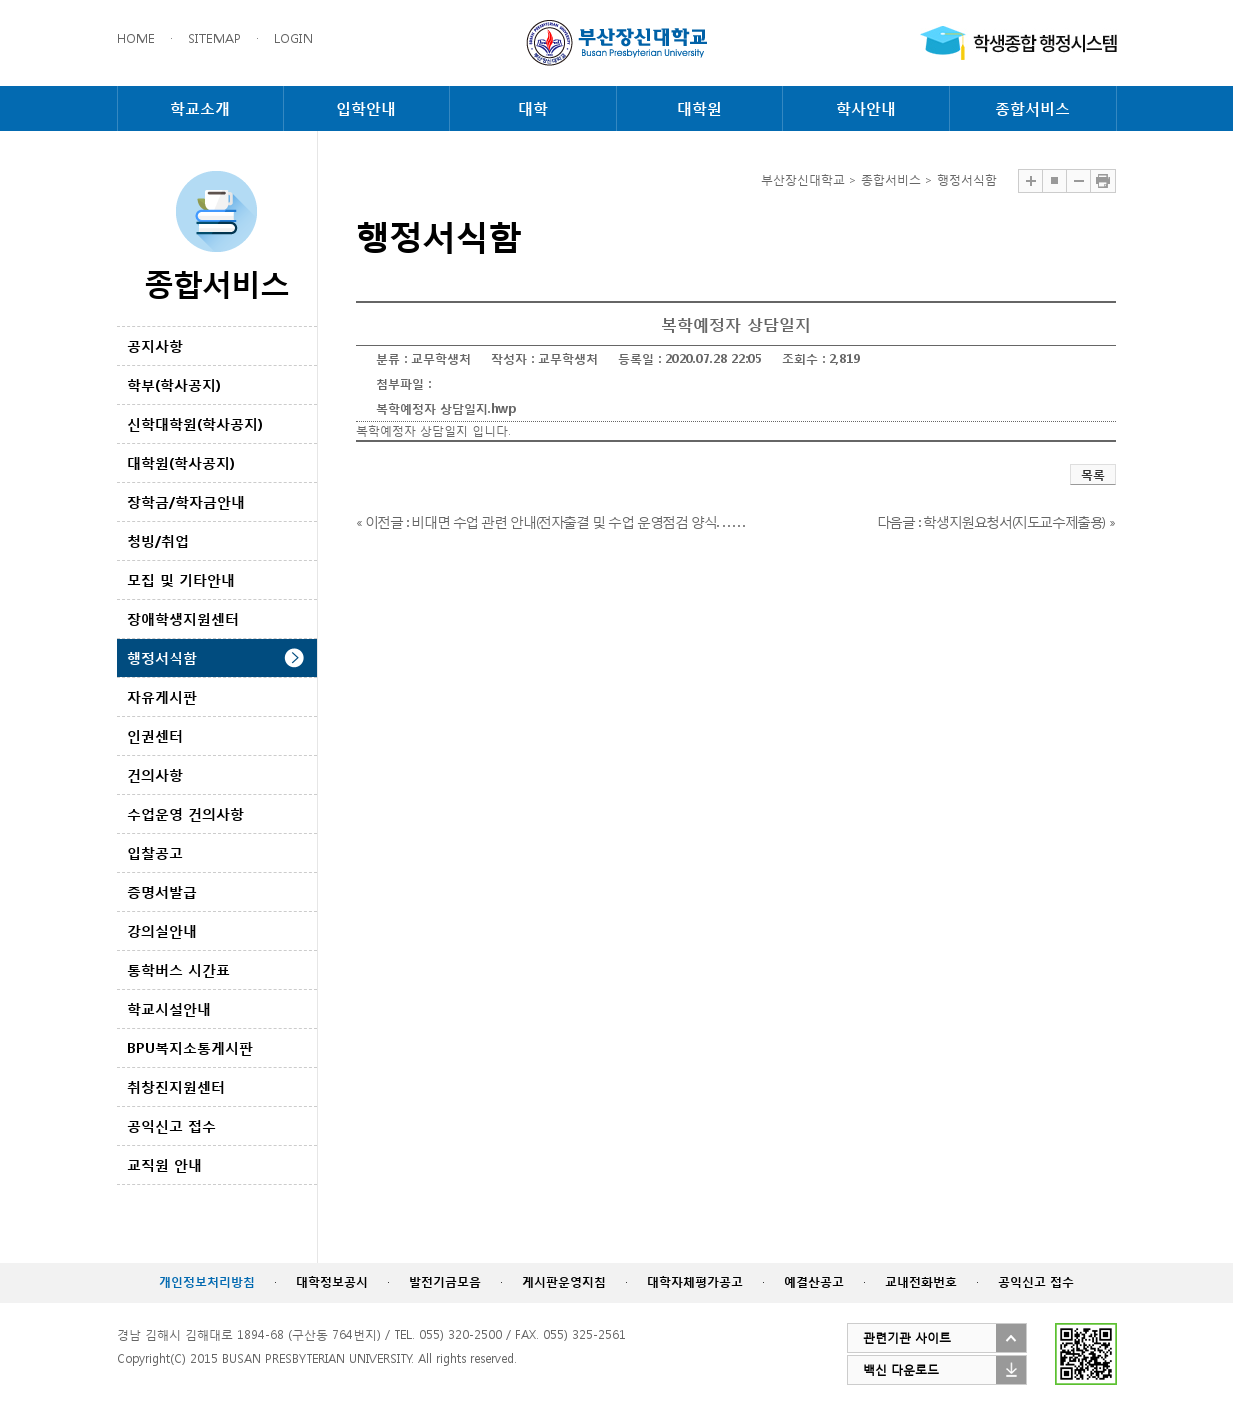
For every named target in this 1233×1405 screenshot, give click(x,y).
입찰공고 (155, 852)
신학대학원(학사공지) (195, 423)
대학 (533, 108)
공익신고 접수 (171, 1125)
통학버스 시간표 (178, 969)
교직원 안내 (164, 1164)
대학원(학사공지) (181, 462)
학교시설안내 (169, 1008)
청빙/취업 (158, 540)
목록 (1093, 474)
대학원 (699, 108)
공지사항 (155, 345)
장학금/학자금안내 (186, 501)
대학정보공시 (332, 1281)
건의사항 (155, 774)
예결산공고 (814, 1281)
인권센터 (155, 735)
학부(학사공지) (174, 384)
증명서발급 (162, 891)
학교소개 (200, 108)
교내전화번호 (921, 1281)
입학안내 (366, 108)
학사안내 (866, 108)
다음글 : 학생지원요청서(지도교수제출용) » (995, 521)
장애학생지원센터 (183, 618)
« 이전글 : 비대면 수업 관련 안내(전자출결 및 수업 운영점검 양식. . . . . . (550, 521)
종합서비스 (1032, 108)
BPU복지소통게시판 (190, 1047)
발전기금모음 (445, 1281)
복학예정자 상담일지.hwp (446, 408)
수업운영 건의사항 (185, 813)
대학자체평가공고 (695, 1281)
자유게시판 (162, 696)
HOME (136, 38)
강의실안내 (162, 930)
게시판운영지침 (564, 1281)
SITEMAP (214, 38)
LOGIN (293, 38)
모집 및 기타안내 (181, 579)
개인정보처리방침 (207, 1281)
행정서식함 (162, 657)
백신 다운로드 (901, 1369)
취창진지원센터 (176, 1086)
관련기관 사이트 (907, 1337)
